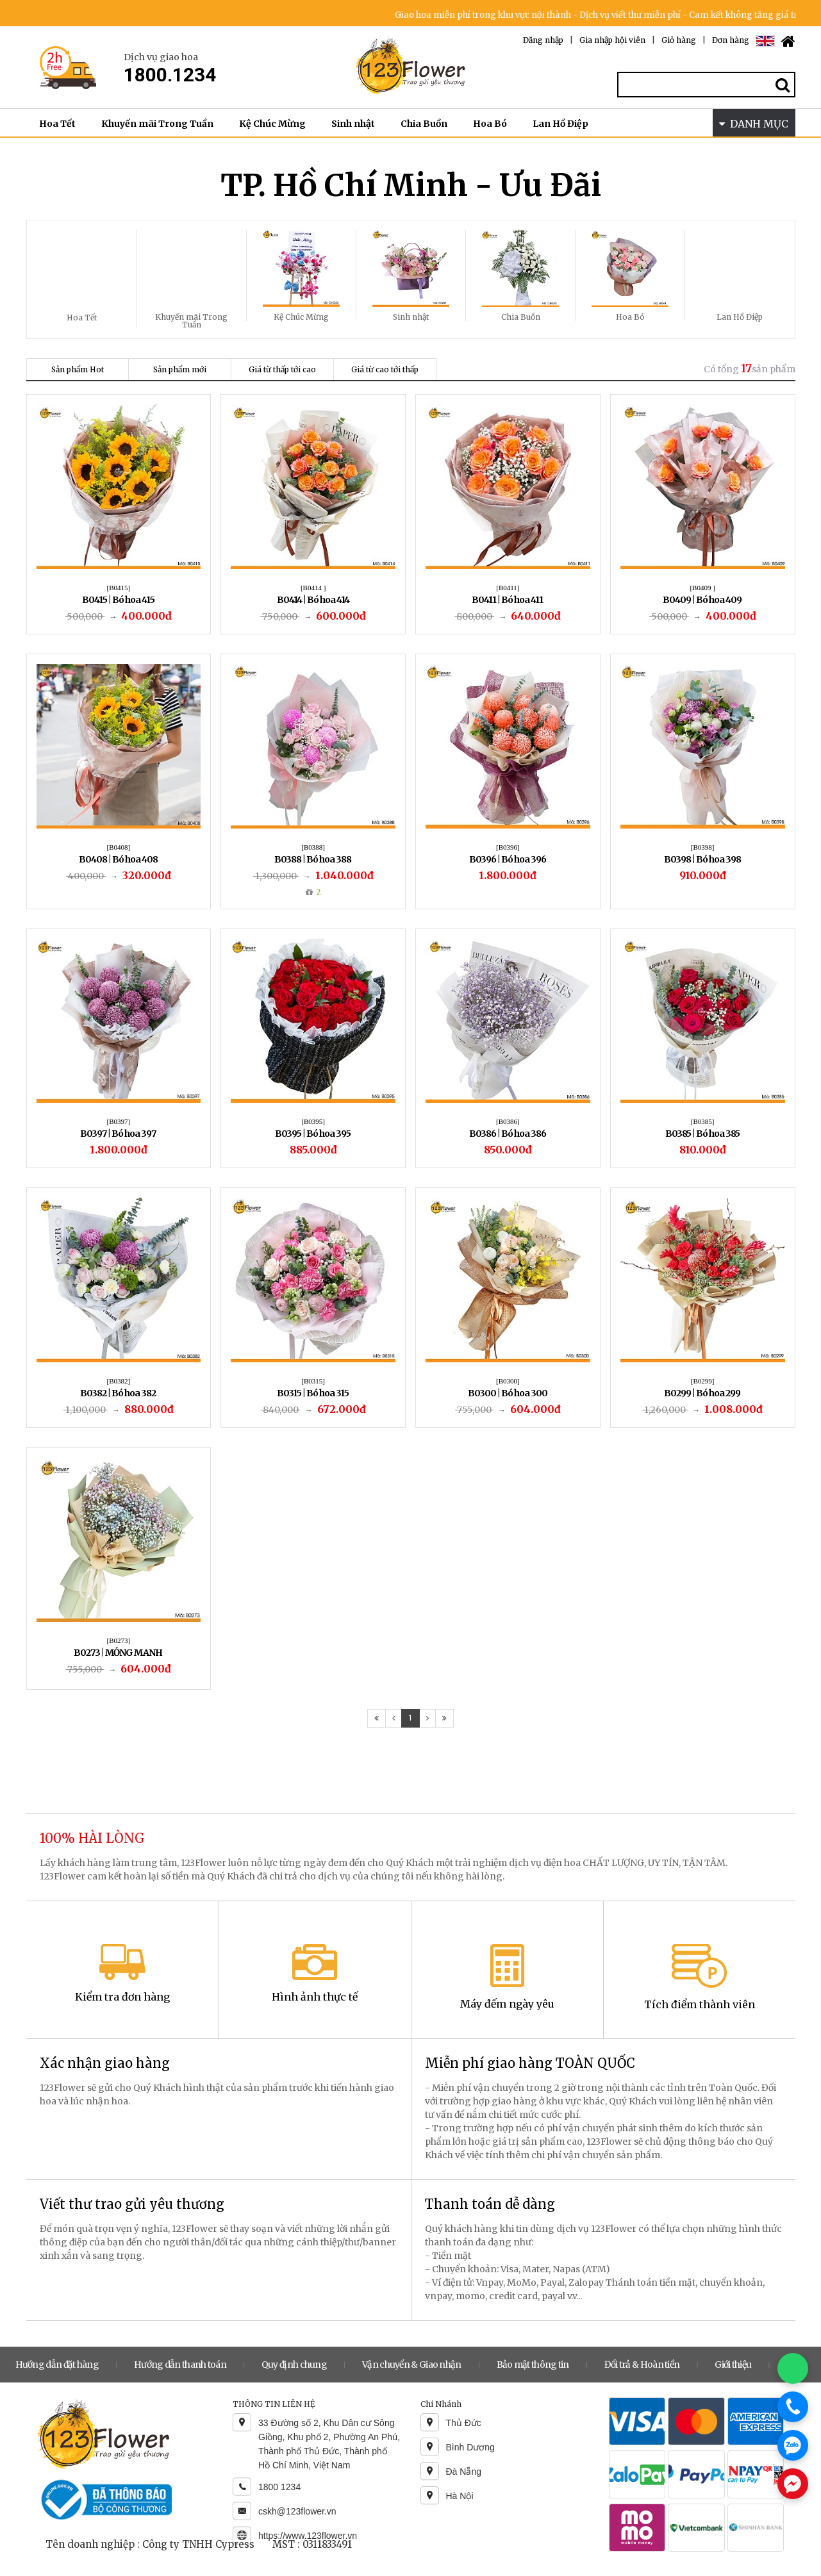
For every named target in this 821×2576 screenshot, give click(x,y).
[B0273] (119, 1640)
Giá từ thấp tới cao (282, 369)
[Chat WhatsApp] (792, 2368)
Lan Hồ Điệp (560, 123)
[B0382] (119, 1381)
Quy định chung (294, 2364)
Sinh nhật (353, 123)
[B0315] (313, 1381)
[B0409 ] (702, 587)
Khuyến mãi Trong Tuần (157, 123)
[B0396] (508, 847)
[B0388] (313, 847)
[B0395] (313, 1121)
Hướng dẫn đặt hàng (57, 2364)
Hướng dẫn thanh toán (180, 2364)
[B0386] (508, 1121)
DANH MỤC (753, 123)
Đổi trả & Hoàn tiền (642, 2364)
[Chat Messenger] (792, 2483)
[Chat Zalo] (792, 2445)
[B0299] (703, 1381)
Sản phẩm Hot (77, 369)
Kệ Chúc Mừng (272, 123)
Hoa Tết (57, 123)
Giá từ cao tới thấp (385, 369)
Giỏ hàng (678, 40)
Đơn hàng (730, 40)
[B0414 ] (313, 587)
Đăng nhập (543, 40)
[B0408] (119, 847)
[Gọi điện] (792, 2406)
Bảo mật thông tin (533, 2364)
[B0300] (508, 1381)
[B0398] (703, 847)
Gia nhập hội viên (612, 40)
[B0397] (119, 1121)
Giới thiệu (733, 2364)
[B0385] (703, 1121)
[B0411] (507, 587)
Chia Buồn (424, 123)
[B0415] (119, 587)
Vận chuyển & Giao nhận (411, 2364)
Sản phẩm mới (179, 369)
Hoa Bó (490, 123)
